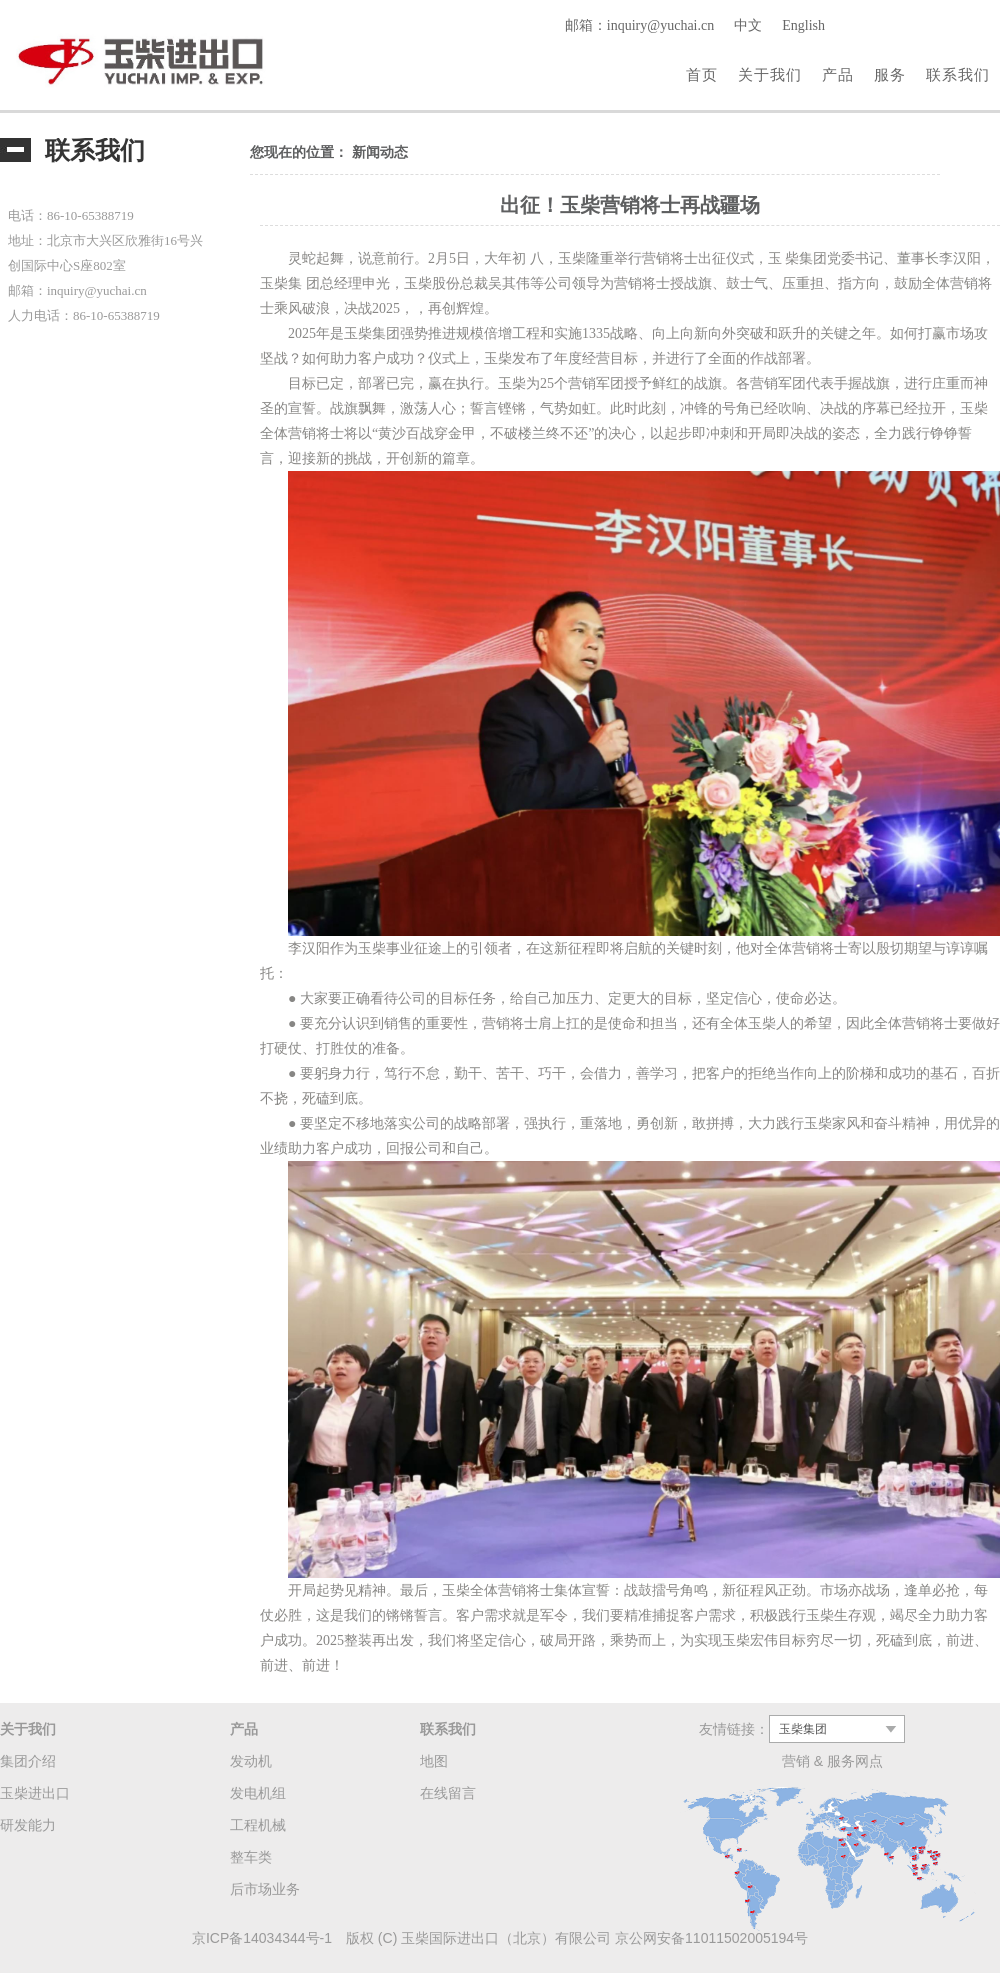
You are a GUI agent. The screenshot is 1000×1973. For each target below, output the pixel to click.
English (803, 25)
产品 (838, 74)
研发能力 (28, 1825)
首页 (702, 74)
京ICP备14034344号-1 (262, 1938)
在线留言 (448, 1793)
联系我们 (958, 74)
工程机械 (258, 1825)
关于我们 (770, 74)
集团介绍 (28, 1761)
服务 (890, 74)
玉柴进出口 (35, 1793)
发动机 (251, 1761)
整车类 (251, 1857)
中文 (748, 25)
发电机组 (258, 1793)
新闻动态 (380, 152)
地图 (434, 1761)
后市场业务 (265, 1889)
